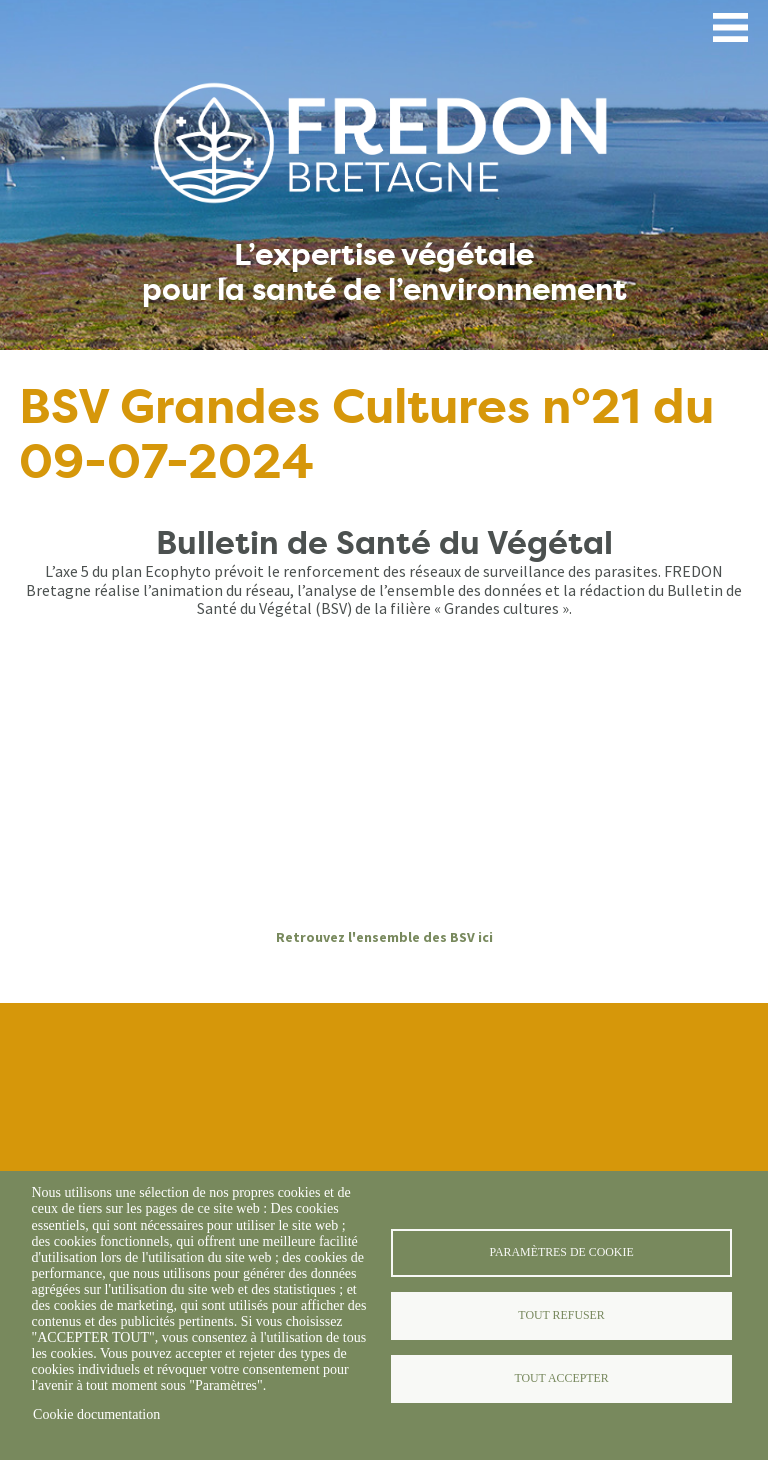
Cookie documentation (96, 1414)
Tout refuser (561, 1315)
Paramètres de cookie (561, 1252)
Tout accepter (561, 1378)
